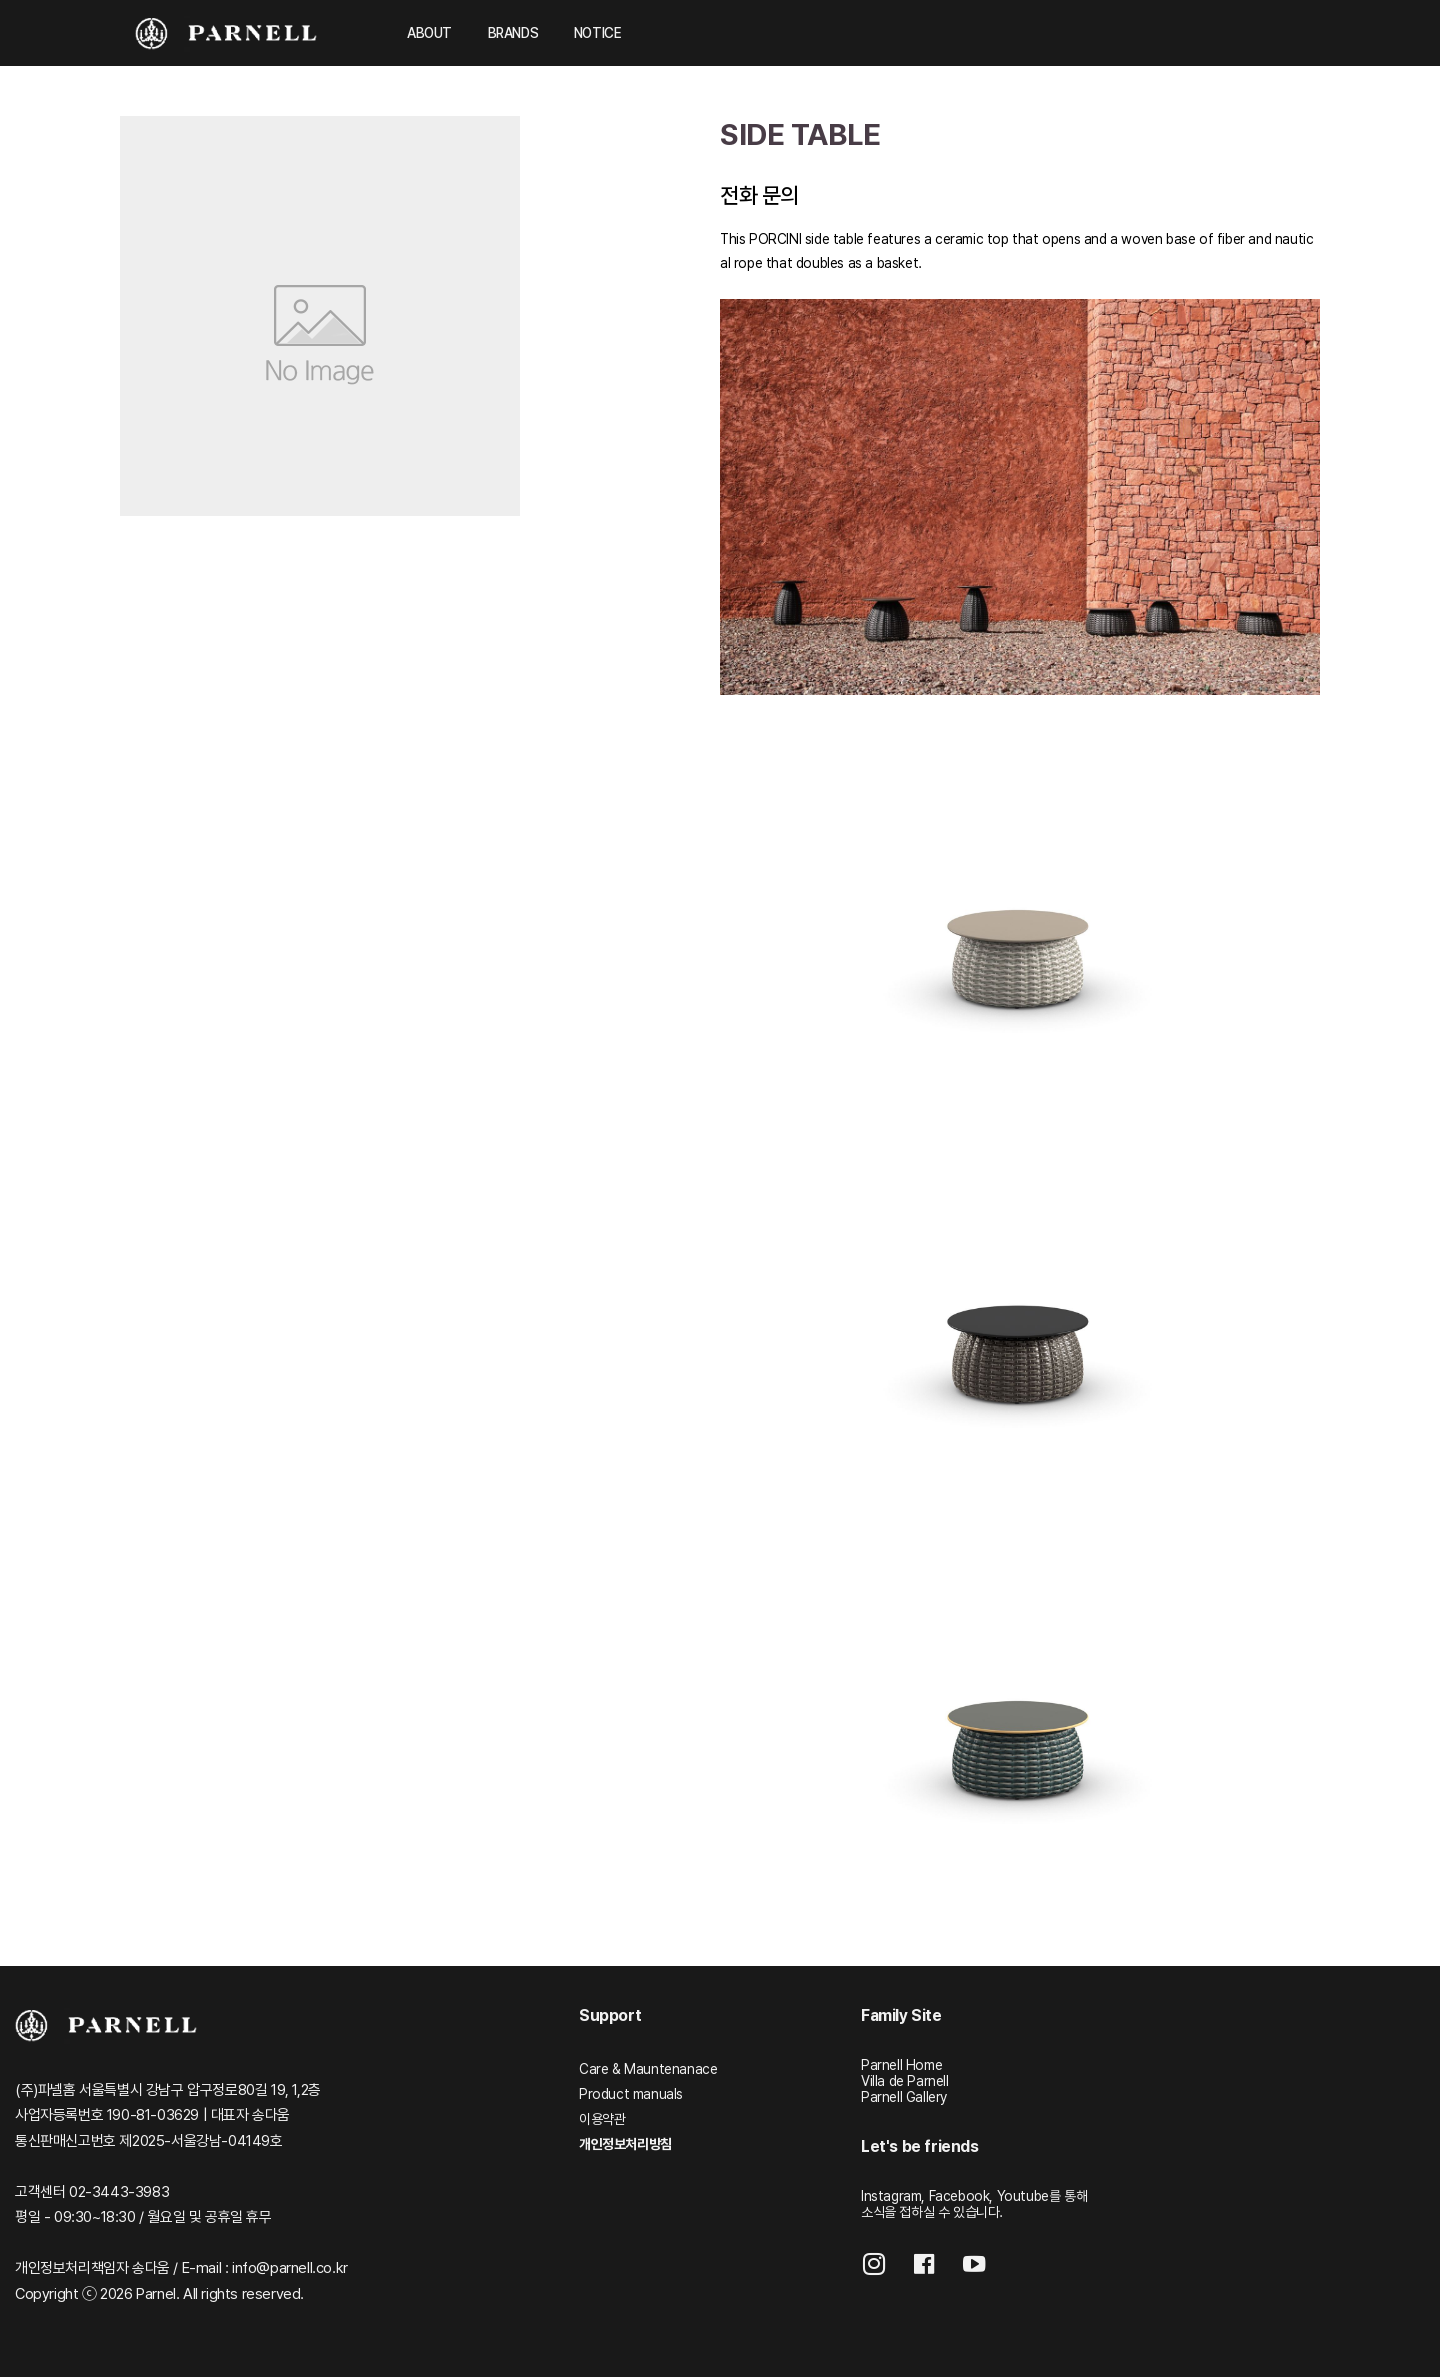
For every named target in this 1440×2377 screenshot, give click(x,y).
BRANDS (513, 33)
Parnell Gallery (904, 2097)
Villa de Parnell (905, 2081)
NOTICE (598, 33)
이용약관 (602, 2119)
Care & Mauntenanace (648, 2069)
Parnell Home (901, 2065)
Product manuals (631, 2094)
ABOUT (429, 33)
